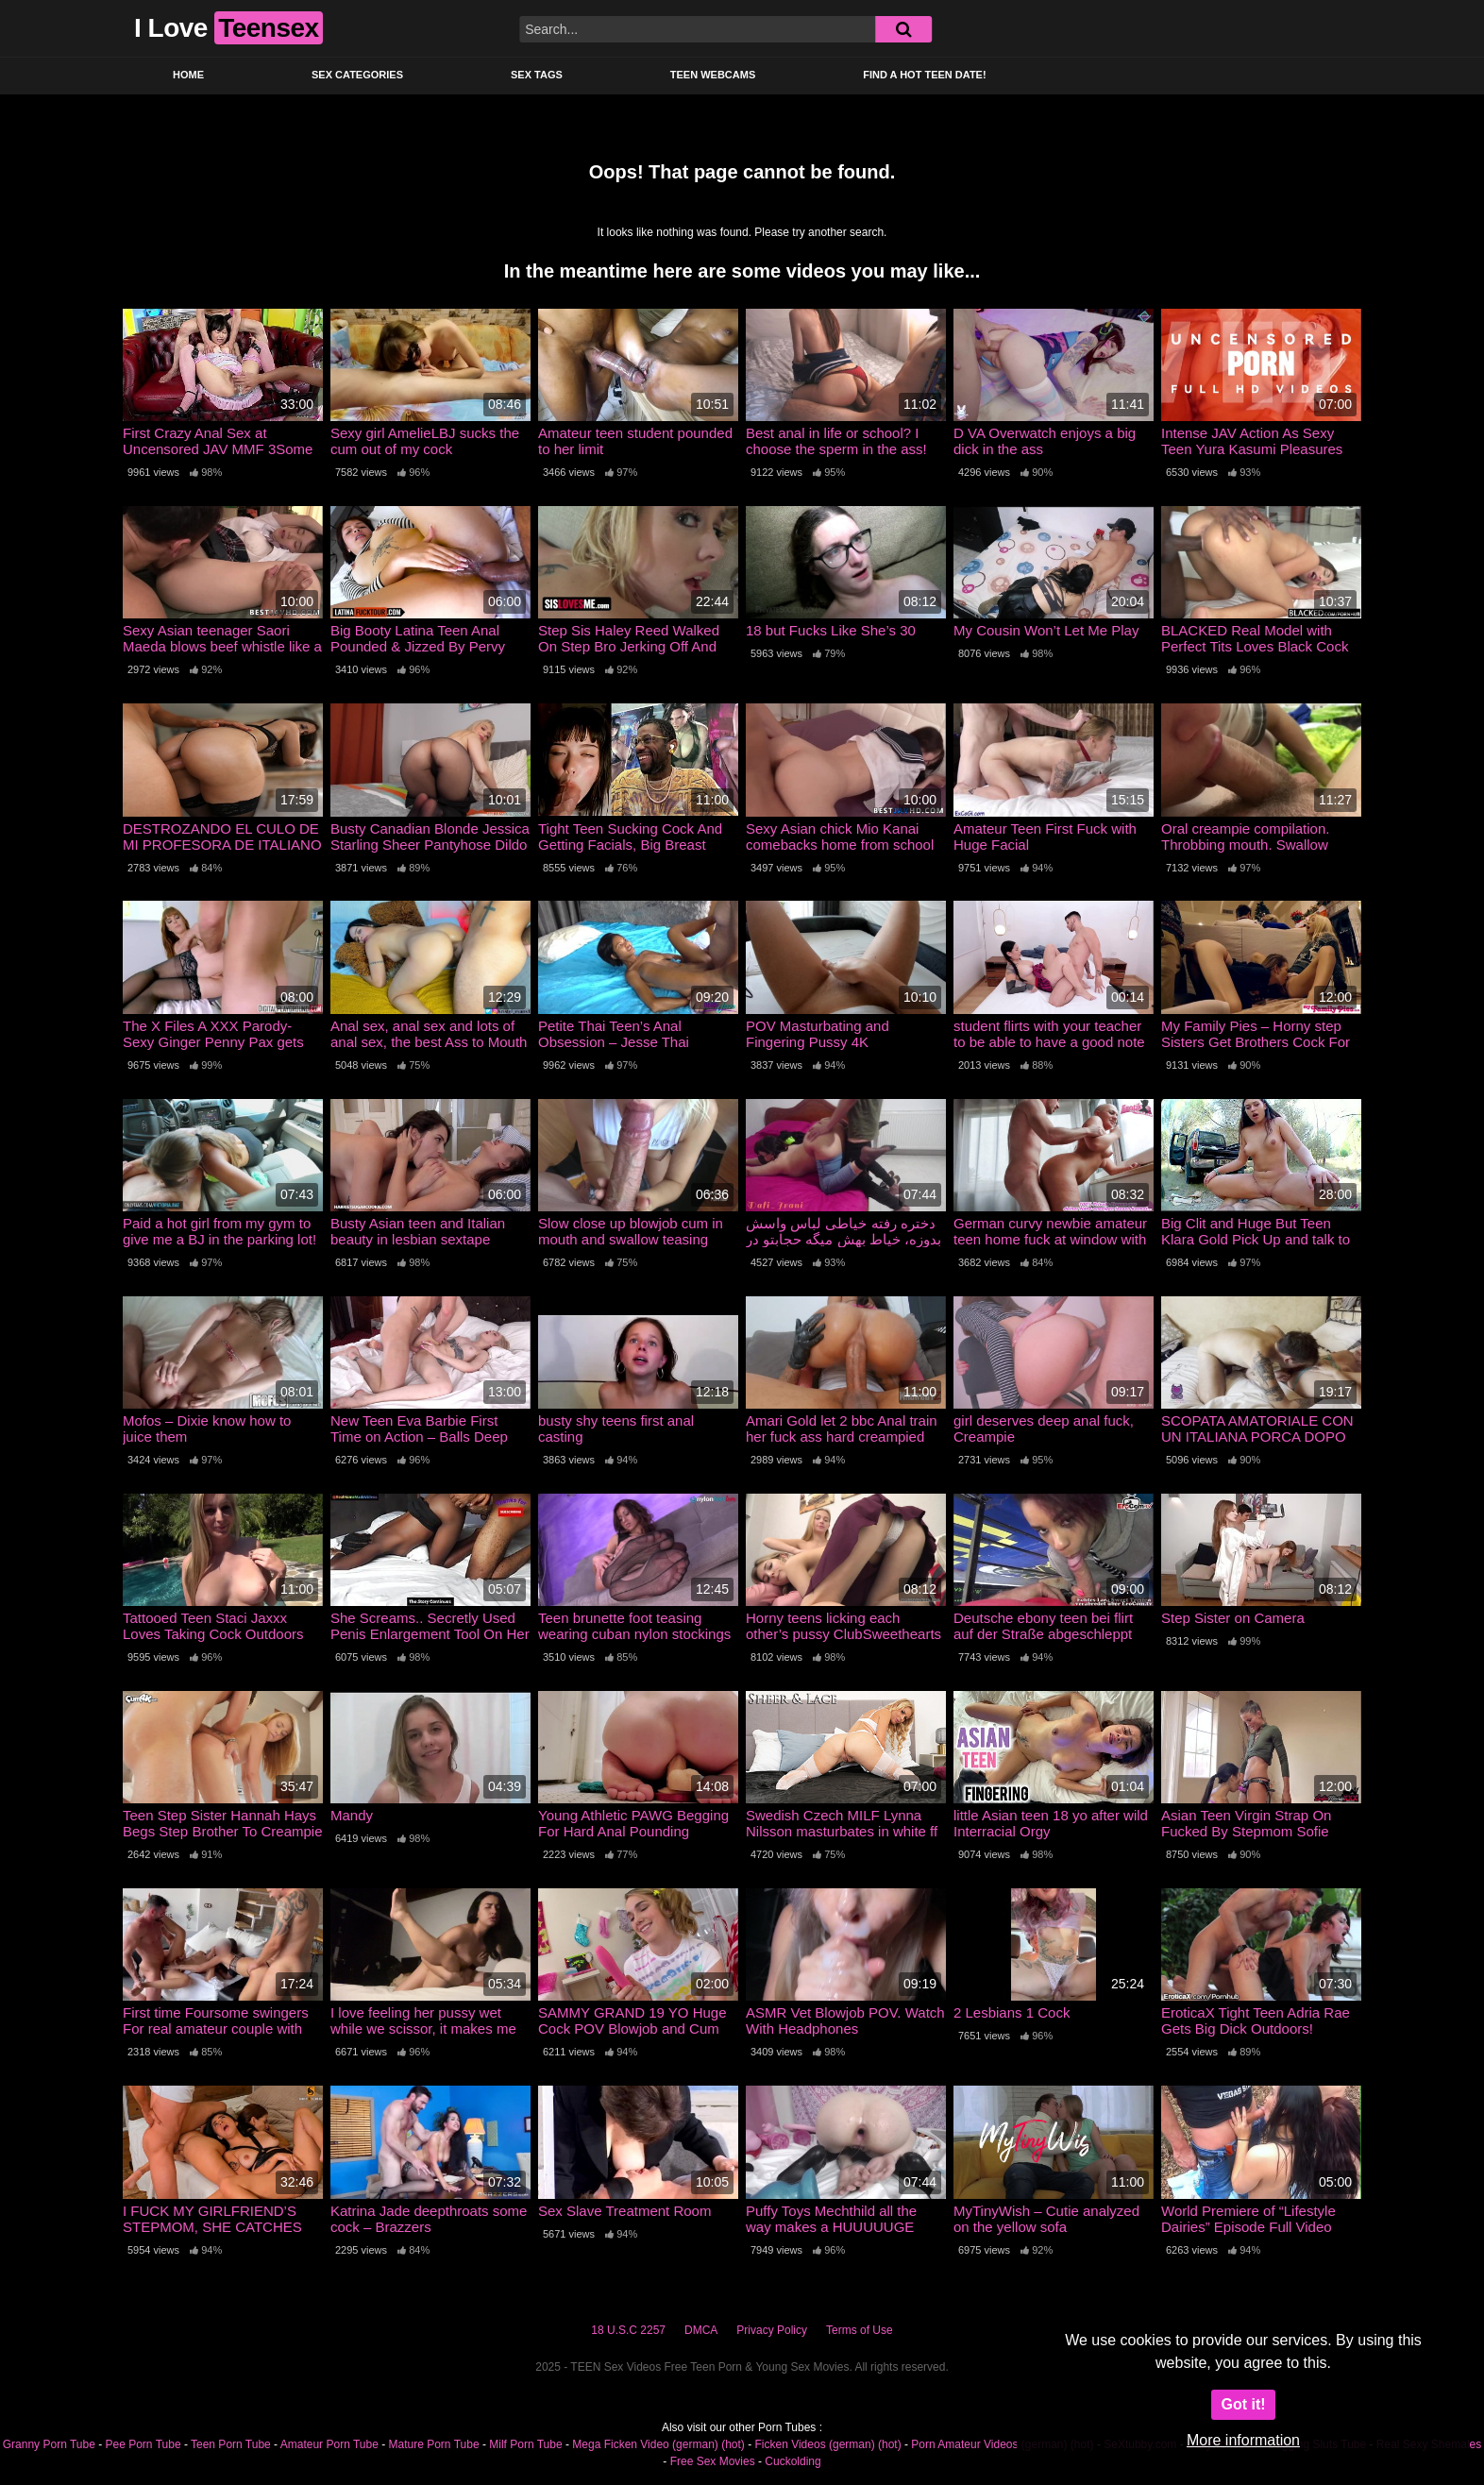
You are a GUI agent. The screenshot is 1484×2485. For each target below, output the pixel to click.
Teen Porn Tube (231, 2444)
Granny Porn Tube (49, 2444)
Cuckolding (792, 2461)
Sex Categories (357, 74)
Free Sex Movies (712, 2461)
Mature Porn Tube (434, 2444)
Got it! (1243, 2404)
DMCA (700, 2330)
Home (188, 74)
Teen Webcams (712, 74)
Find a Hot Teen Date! (924, 74)
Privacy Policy (771, 2330)
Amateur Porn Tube (329, 2444)
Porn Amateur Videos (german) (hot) (1002, 2444)
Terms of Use (859, 2330)
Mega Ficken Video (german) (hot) (658, 2444)
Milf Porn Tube (525, 2444)
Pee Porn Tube (143, 2444)
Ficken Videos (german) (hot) (827, 2444)
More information (1243, 2440)
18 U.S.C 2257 (628, 2330)
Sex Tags (537, 74)
